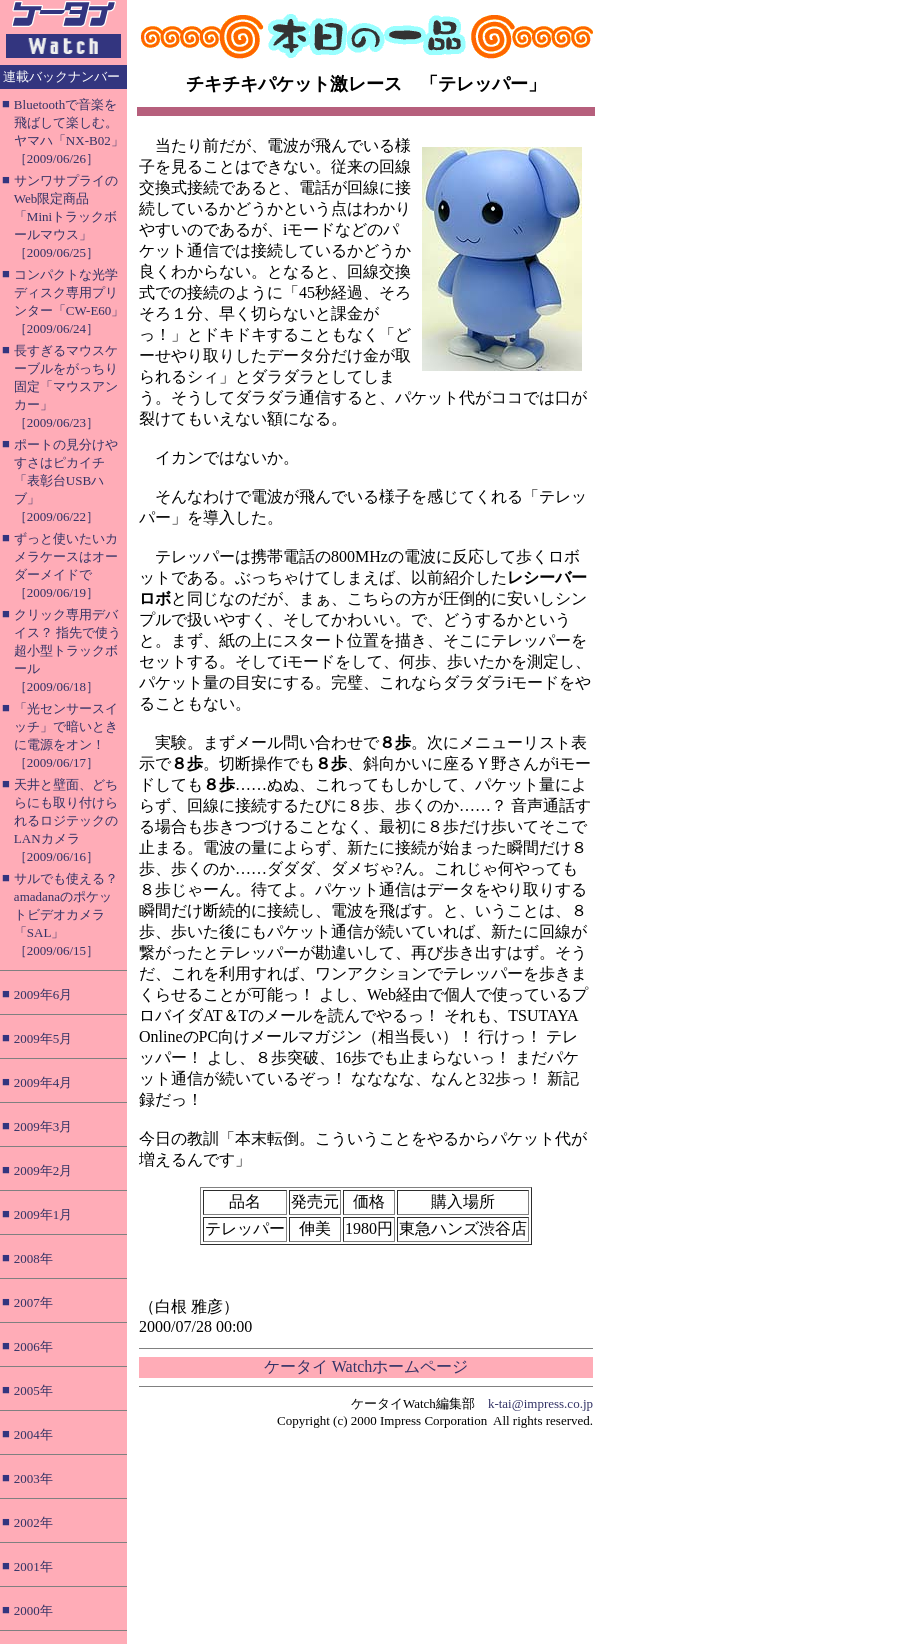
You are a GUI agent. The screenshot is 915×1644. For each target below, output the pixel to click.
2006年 (33, 1346)
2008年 (33, 1258)
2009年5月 (43, 1038)
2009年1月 (43, 1214)
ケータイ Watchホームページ (366, 1366)
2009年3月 (43, 1126)
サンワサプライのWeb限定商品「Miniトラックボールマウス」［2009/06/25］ (66, 216)
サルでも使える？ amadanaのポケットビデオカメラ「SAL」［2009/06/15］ (66, 914)
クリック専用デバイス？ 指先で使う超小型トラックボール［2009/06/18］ (67, 650)
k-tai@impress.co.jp (540, 1403)
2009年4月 (43, 1082)
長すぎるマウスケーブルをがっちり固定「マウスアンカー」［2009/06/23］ (66, 386)
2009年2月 (43, 1170)
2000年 (33, 1610)
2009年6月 (43, 994)
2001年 (33, 1566)
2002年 (33, 1522)
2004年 (33, 1434)
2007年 (33, 1302)
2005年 (33, 1390)
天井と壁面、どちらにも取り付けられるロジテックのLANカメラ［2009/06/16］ (66, 820)
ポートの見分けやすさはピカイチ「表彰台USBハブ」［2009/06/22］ (66, 480)
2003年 (33, 1478)
